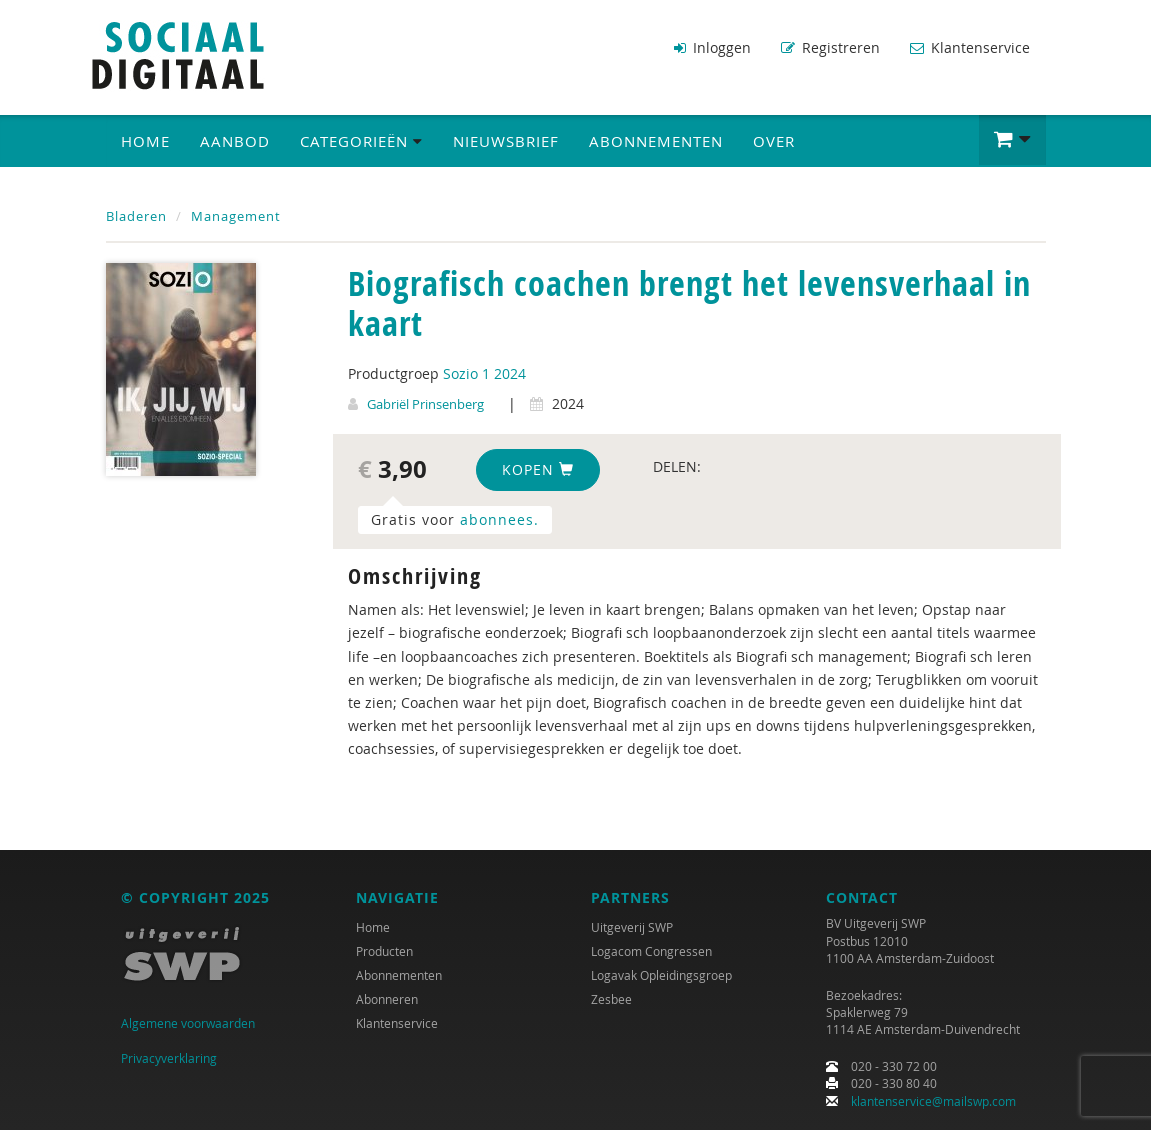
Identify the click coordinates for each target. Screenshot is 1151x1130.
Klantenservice (970, 47)
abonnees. (499, 519)
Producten (384, 951)
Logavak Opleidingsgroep (661, 975)
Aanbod (235, 141)
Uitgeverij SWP (632, 927)
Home (145, 141)
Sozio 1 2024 (484, 373)
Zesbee (611, 999)
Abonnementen (656, 141)
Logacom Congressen (651, 951)
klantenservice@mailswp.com (933, 1101)
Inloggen (712, 47)
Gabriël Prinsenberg (425, 404)
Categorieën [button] (361, 141)
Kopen (538, 469)
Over (774, 141)
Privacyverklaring (169, 1058)
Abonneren (387, 999)
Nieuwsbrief (506, 141)
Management (236, 216)
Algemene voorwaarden (188, 1023)
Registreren (830, 47)
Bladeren (136, 216)
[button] (1012, 140)
